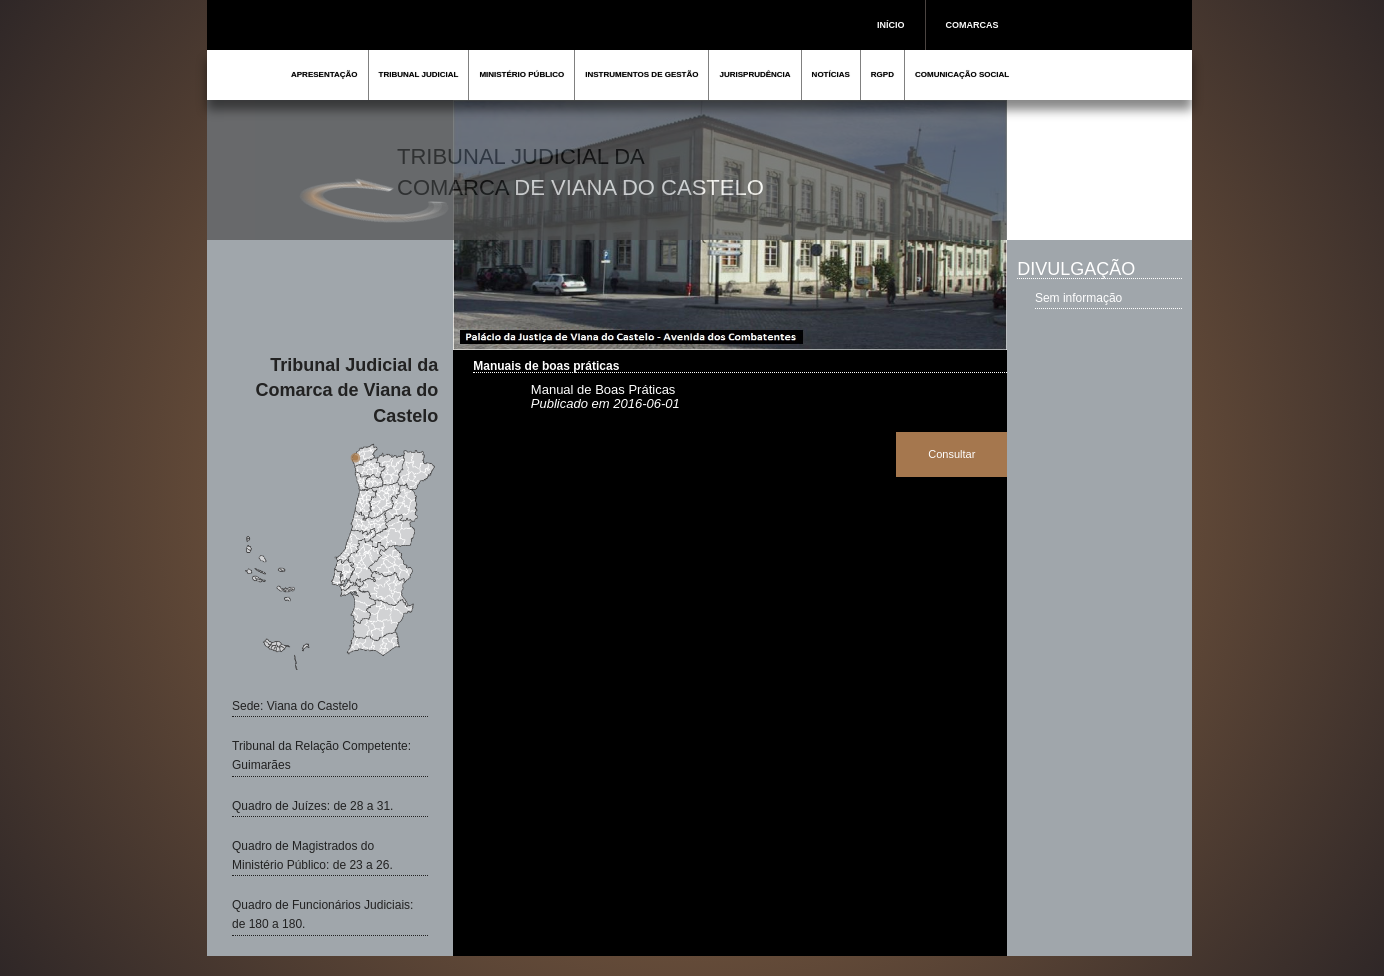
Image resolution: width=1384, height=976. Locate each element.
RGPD (882, 74)
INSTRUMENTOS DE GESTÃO (641, 74)
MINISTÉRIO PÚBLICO (521, 74)
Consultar (951, 454)
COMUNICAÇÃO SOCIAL (962, 74)
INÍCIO (891, 25)
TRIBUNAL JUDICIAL (419, 74)
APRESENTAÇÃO (324, 74)
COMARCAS (972, 25)
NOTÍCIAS (831, 74)
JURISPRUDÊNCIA (754, 74)
